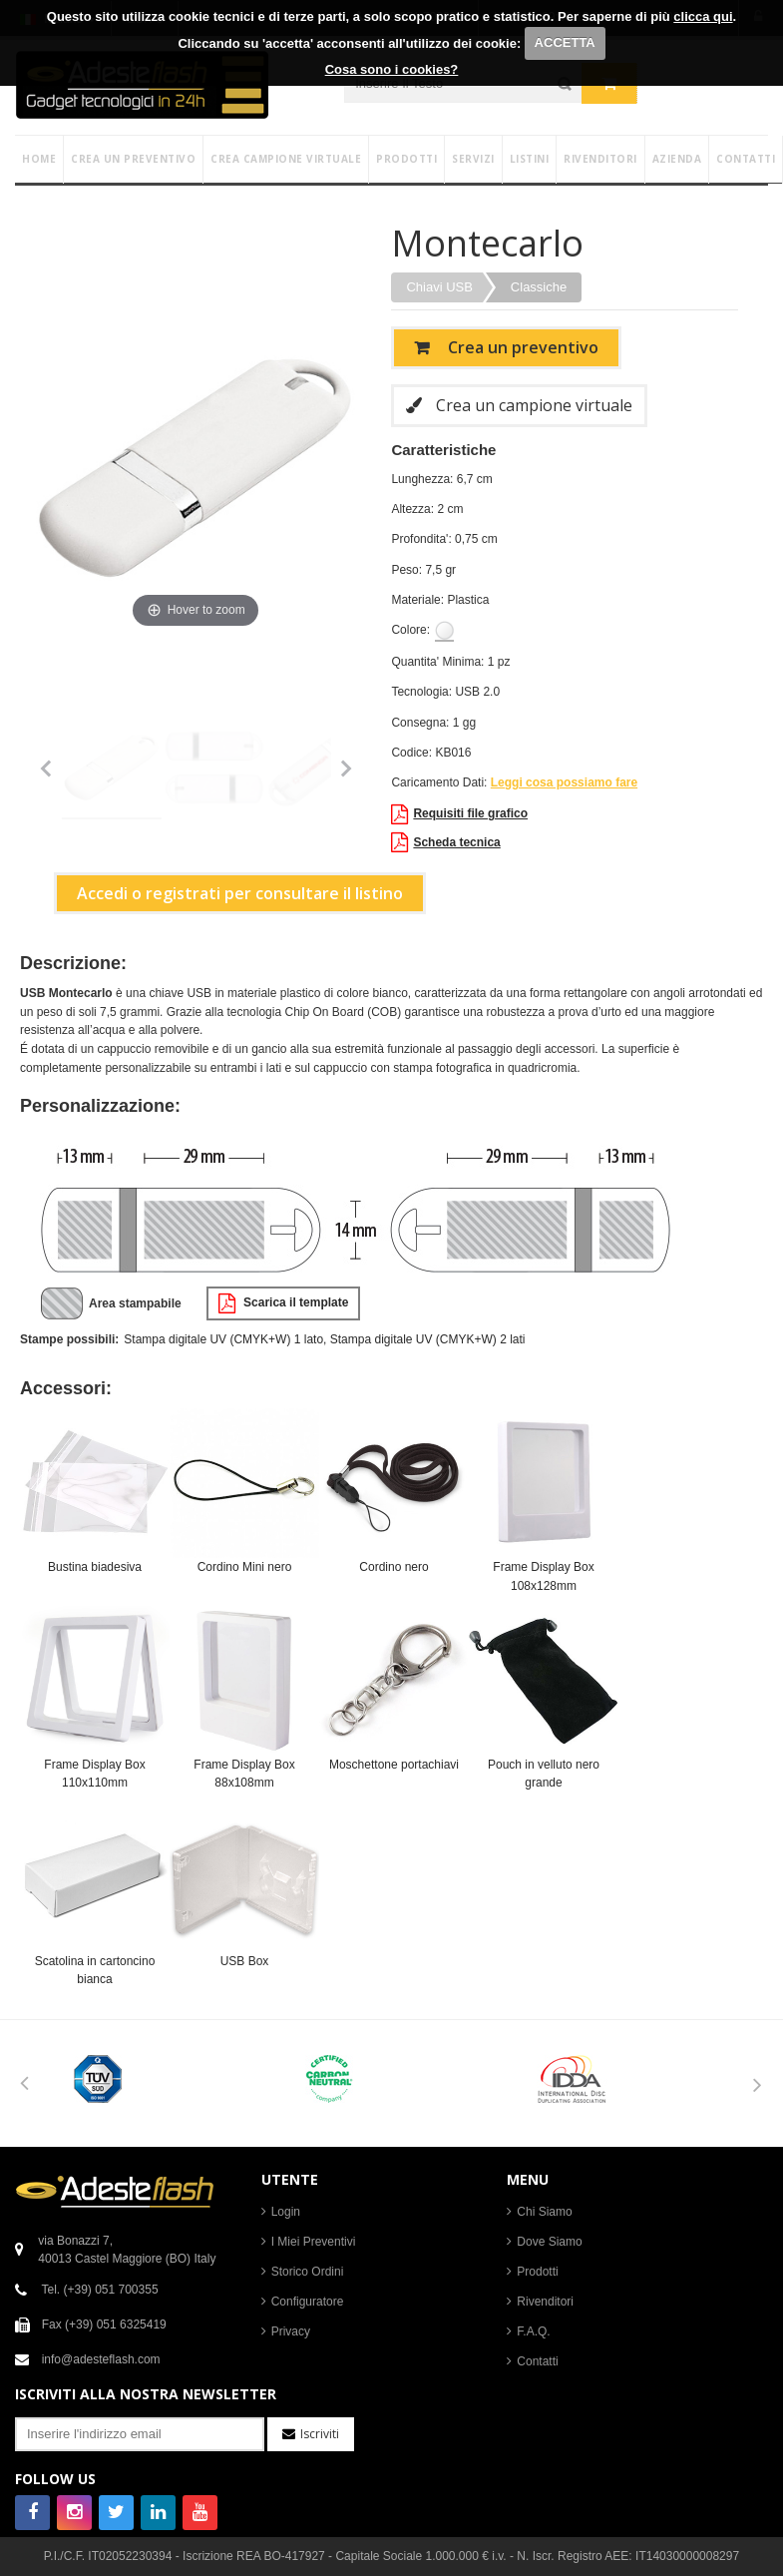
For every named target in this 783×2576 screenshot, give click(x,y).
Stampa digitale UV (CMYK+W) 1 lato (223, 1339)
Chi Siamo (544, 2212)
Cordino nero (393, 1567)
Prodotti (537, 2272)
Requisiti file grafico (459, 814)
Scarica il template (283, 1303)
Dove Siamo (549, 2242)
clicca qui (702, 16)
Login (285, 2212)
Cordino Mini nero (244, 1567)
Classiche (539, 286)
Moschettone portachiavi (394, 1765)
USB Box (244, 1961)
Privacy (290, 2331)
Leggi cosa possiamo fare (564, 782)
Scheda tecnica (445, 842)
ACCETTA (565, 42)
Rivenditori (545, 2302)
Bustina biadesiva (95, 1567)
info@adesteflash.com (101, 2359)
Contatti (537, 2361)
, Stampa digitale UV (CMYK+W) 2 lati (424, 1339)
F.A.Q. (533, 2331)
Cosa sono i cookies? (392, 69)
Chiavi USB (439, 286)
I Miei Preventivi (313, 2242)
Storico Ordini (307, 2272)
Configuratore (307, 2302)
